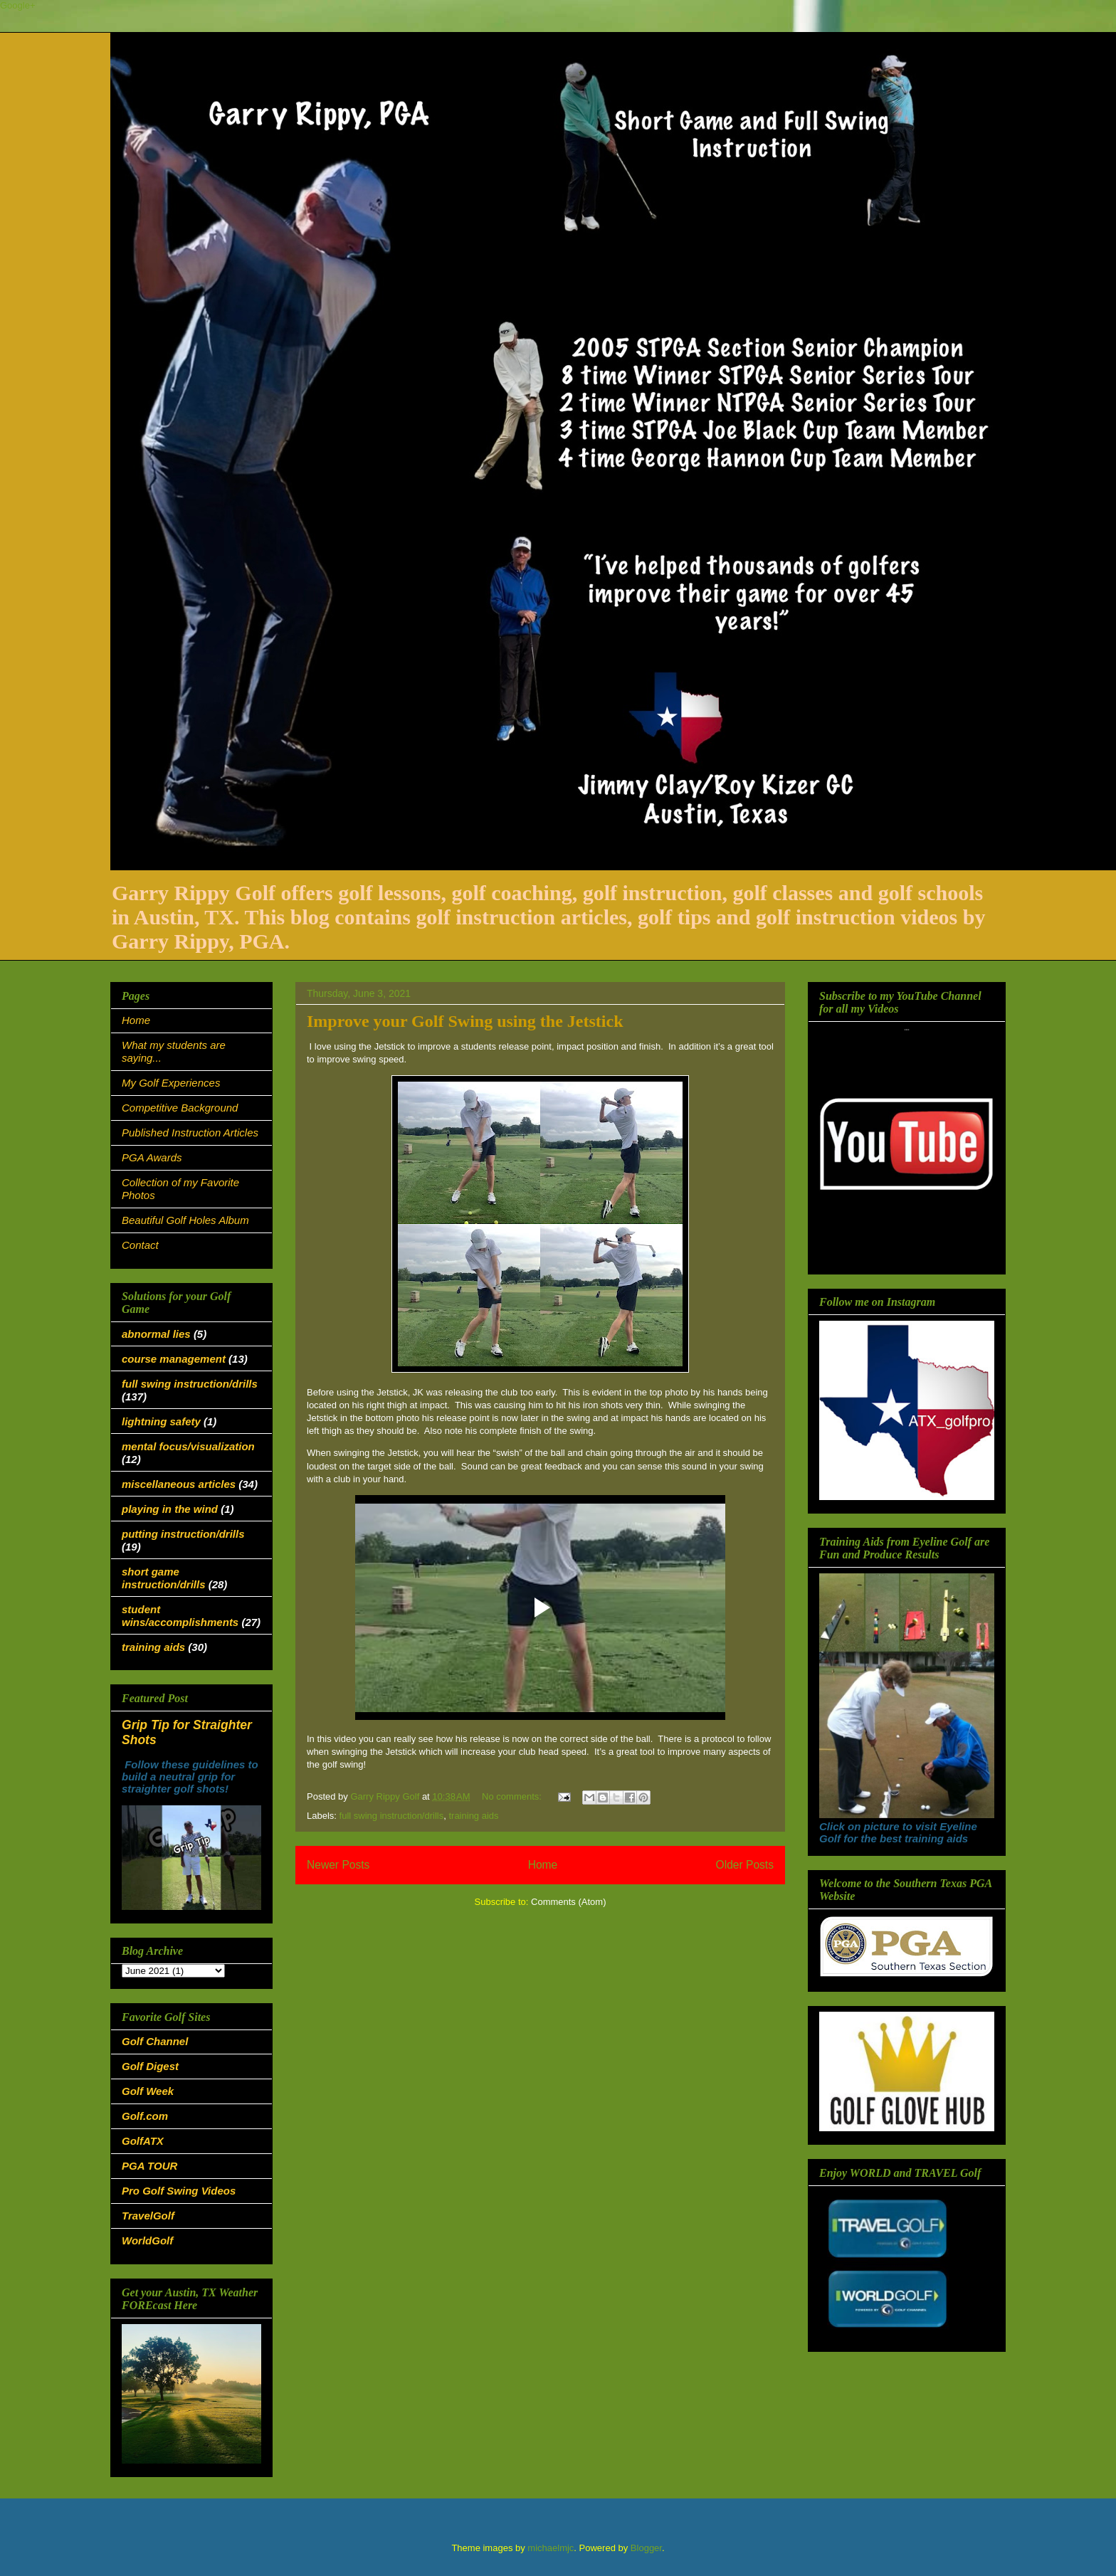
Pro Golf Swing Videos (179, 2191)
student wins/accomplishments (180, 1615)
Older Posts (745, 1865)
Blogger (646, 2548)
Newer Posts (338, 1865)
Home (543, 1865)
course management (174, 1359)
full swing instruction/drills (391, 1815)
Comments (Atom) (568, 1901)
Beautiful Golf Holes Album (185, 1220)
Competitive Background (180, 1108)
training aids (473, 1815)
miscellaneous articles (179, 1484)
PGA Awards (151, 1157)
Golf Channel (155, 2041)
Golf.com (145, 2116)
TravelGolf (148, 2216)
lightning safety (161, 1421)
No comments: (513, 1796)
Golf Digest (150, 2066)
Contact (140, 1245)
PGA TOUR (149, 2166)
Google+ (18, 5)
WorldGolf (147, 2240)
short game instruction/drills (164, 1578)
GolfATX (143, 2141)
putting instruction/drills (183, 1534)
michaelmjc (550, 2548)
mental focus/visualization (188, 1446)
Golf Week (148, 2091)
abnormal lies (156, 1334)
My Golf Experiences (171, 1083)
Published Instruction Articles (190, 1132)
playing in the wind (170, 1509)
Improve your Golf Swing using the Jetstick (465, 1021)
